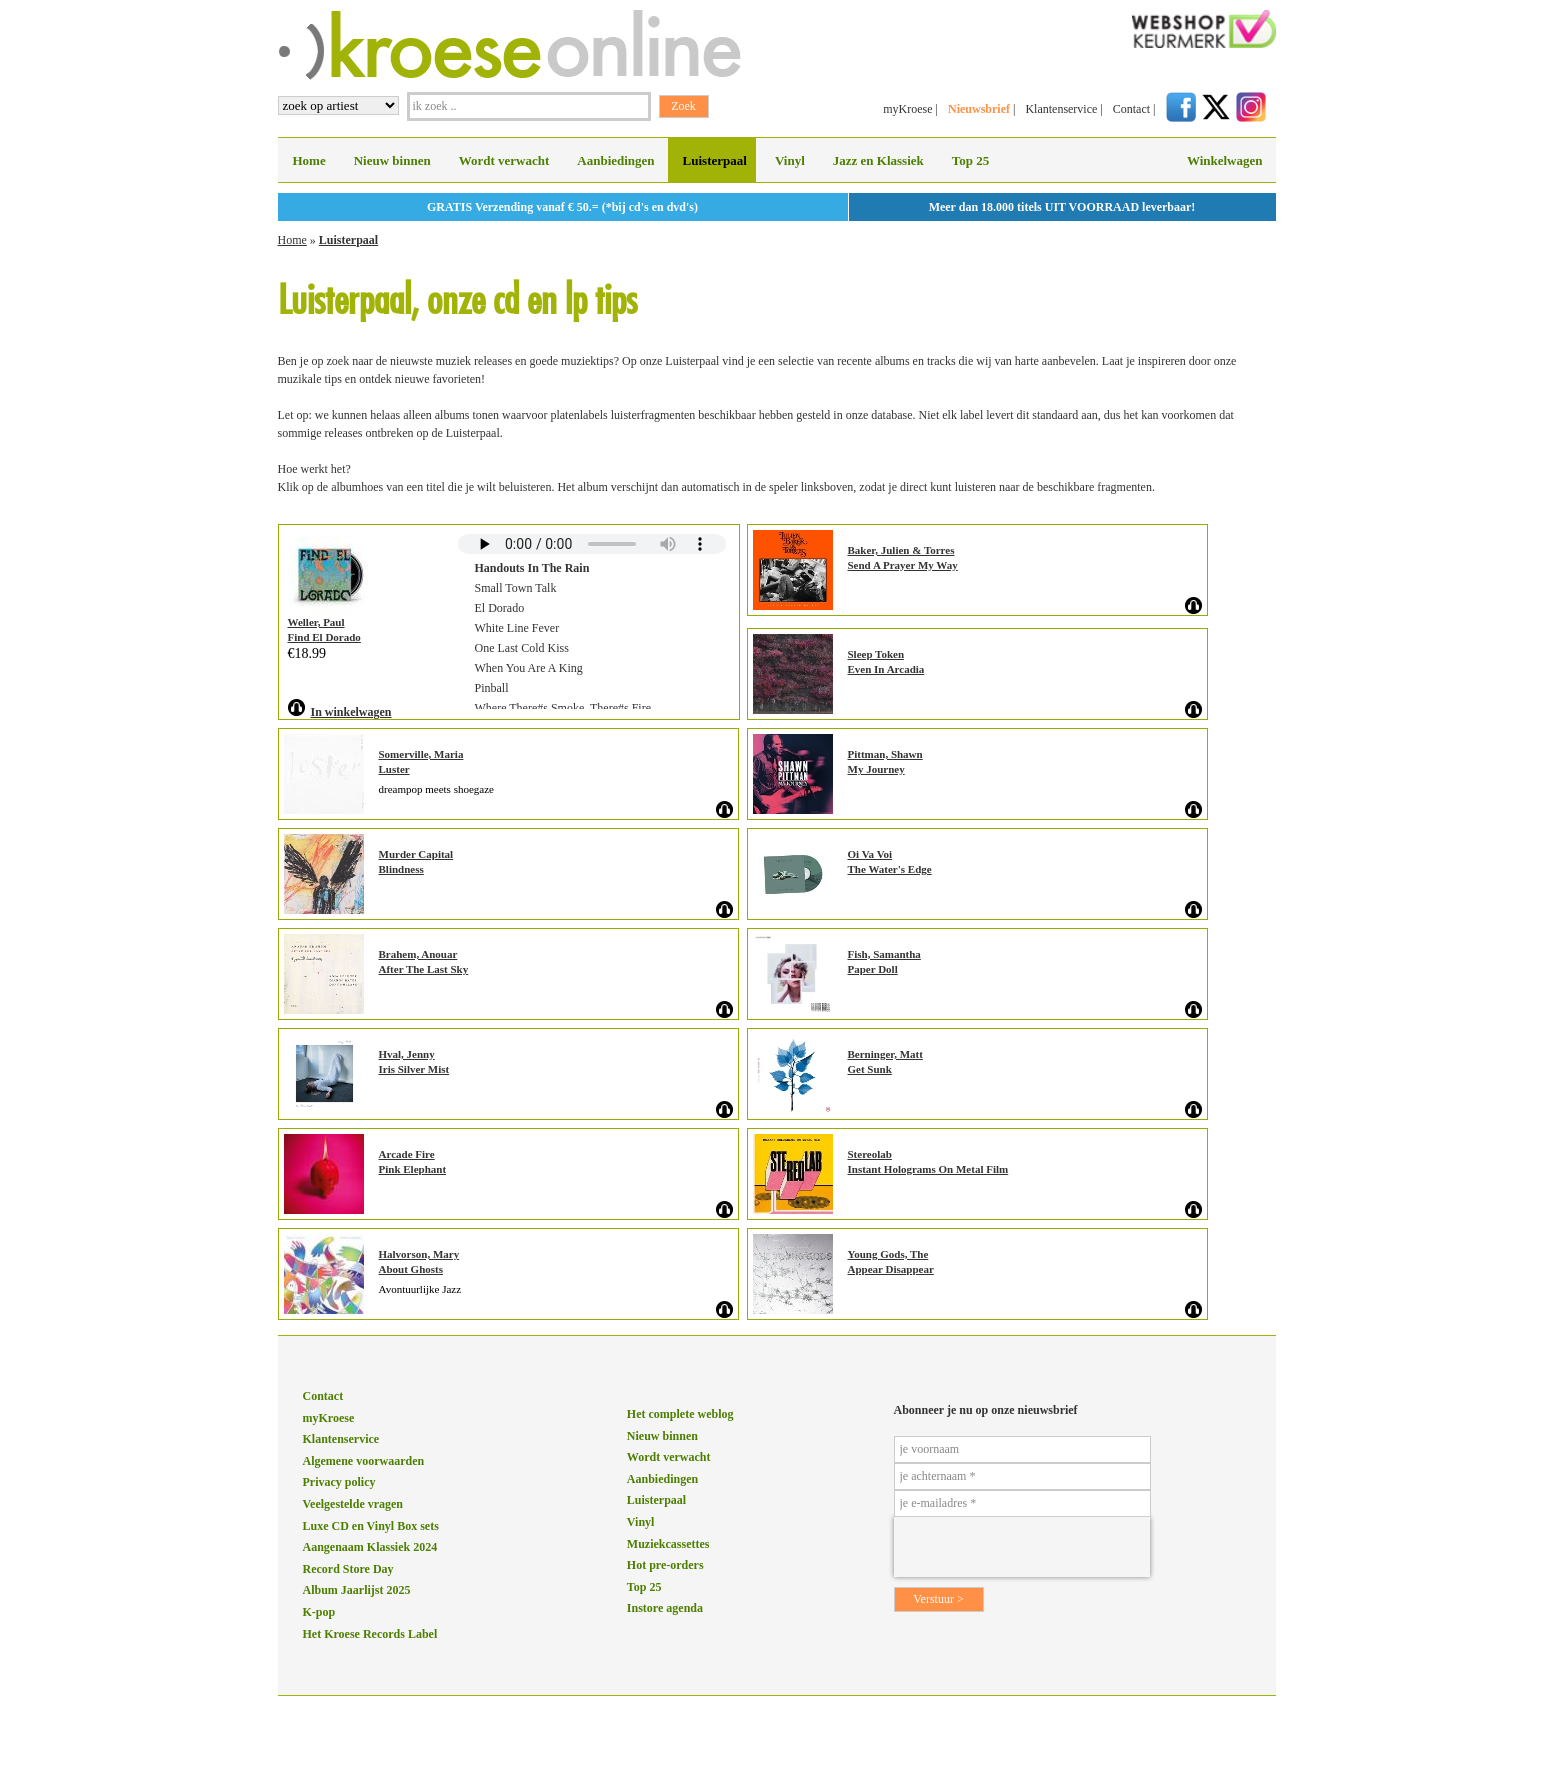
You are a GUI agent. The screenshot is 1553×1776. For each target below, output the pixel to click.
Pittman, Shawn (885, 754)
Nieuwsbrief (979, 109)
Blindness (401, 869)
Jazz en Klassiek (878, 160)
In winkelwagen (351, 712)
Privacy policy (339, 1482)
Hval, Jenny (407, 1054)
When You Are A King (529, 668)
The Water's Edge (890, 869)
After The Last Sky (424, 969)
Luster (394, 769)
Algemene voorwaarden (364, 1461)
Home (309, 160)
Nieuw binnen (392, 160)
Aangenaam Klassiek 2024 (370, 1547)
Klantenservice (1061, 109)
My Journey (876, 769)
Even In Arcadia (886, 669)
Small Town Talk (516, 588)
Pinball (492, 688)
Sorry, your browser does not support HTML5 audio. (592, 544)
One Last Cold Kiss (522, 648)
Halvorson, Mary (419, 1254)
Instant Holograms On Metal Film (928, 1169)
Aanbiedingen (615, 160)
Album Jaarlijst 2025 (357, 1590)
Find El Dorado (324, 637)
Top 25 (970, 160)
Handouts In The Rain (532, 568)
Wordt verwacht (504, 160)
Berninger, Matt (885, 1054)
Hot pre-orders (665, 1565)
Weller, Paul (316, 622)
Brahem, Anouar (418, 954)
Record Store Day (348, 1569)
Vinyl (790, 160)
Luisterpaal (715, 160)
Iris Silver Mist (414, 1069)
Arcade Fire (407, 1154)
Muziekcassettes (668, 1544)
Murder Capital (416, 854)
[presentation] (1022, 1547)
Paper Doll (873, 969)
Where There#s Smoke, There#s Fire (563, 708)
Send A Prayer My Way (903, 565)
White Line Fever (517, 628)
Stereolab (870, 1154)
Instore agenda (665, 1608)
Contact (1131, 109)
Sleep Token (876, 654)
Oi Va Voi (870, 854)
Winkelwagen (1225, 160)
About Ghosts (411, 1269)
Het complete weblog (680, 1414)
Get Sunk (870, 1069)
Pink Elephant (413, 1169)
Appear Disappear (891, 1269)
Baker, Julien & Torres (901, 550)
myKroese (907, 109)
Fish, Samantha (884, 954)
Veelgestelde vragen (353, 1504)
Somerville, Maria (421, 754)
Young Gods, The (888, 1254)
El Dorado (500, 608)
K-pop (319, 1612)
